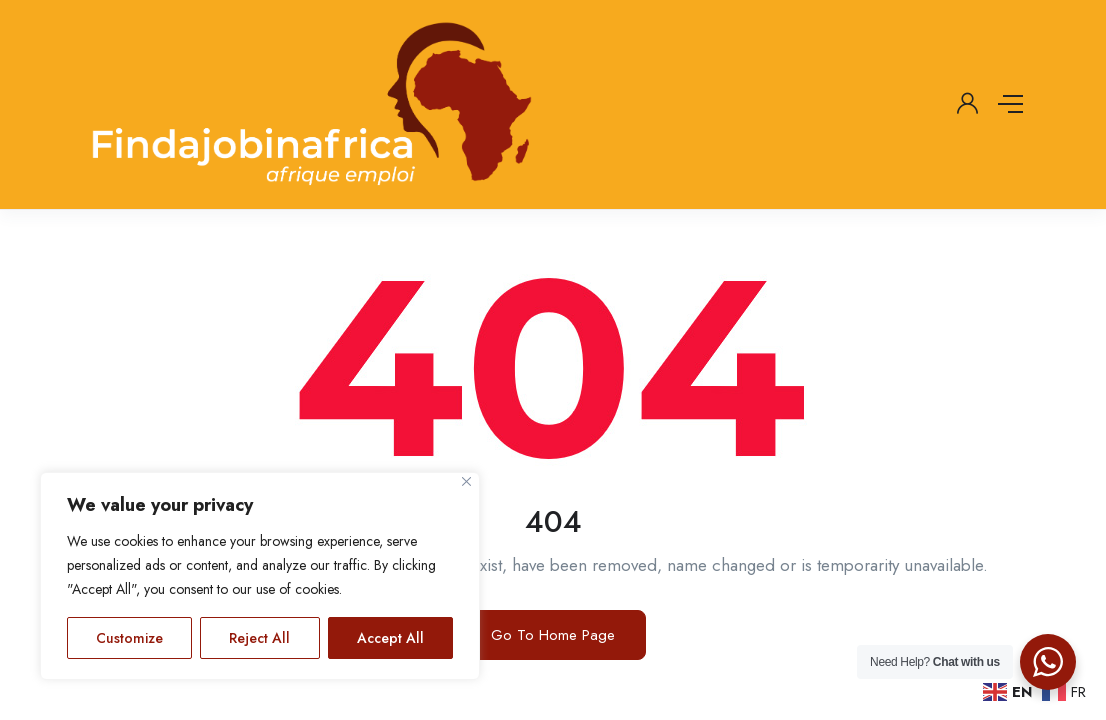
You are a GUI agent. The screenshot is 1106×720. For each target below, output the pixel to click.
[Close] (466, 481)
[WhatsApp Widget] (1048, 662)
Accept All (390, 638)
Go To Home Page (553, 635)
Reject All (259, 638)
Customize (129, 638)
